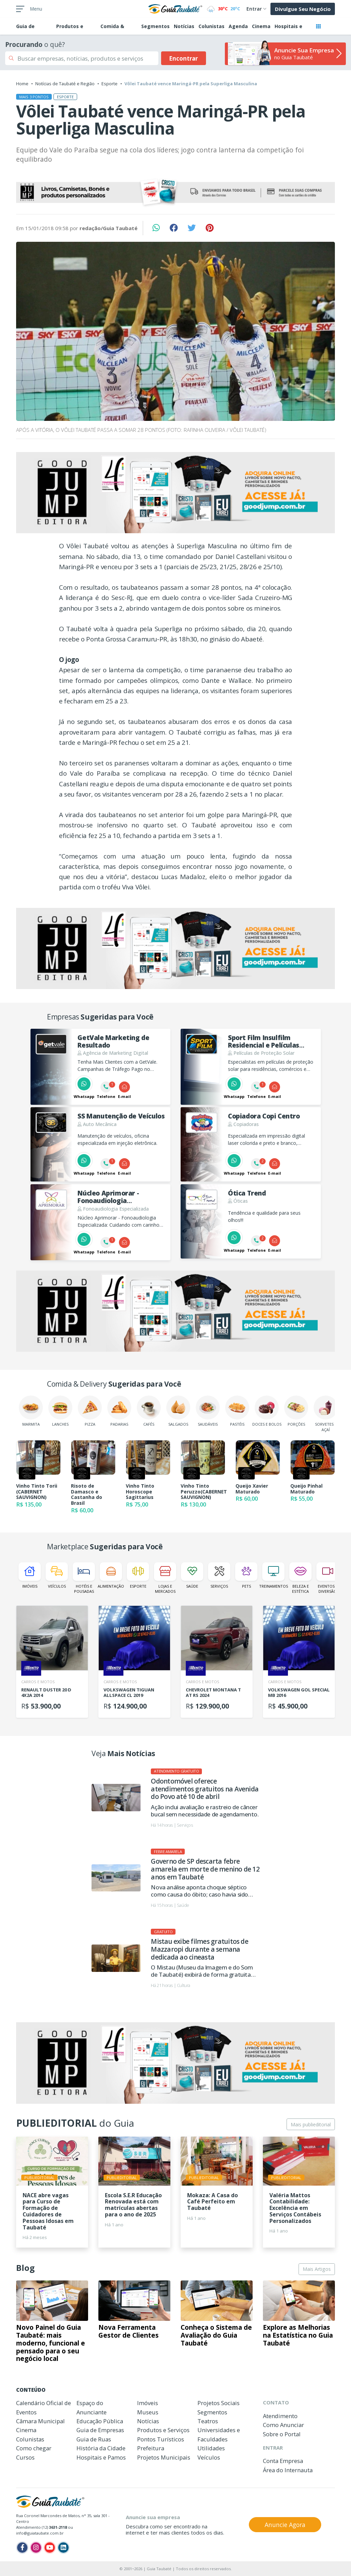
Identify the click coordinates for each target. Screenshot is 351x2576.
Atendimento (280, 2416)
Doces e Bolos (266, 1411)
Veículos (57, 1575)
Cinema (261, 26)
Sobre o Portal (282, 2434)
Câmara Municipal (40, 2421)
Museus (147, 2412)
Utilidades (211, 2448)
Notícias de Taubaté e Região (65, 83)
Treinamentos (273, 1575)
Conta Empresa (283, 2461)
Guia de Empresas (100, 2430)
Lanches (60, 1411)
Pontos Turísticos (160, 2439)
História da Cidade (100, 2448)
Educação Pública (99, 2421)
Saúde (192, 1575)
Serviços (219, 1575)
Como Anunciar (283, 2425)
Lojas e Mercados (165, 1578)
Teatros (207, 2421)
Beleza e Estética (300, 1578)
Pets (246, 1575)
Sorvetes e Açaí (326, 1414)
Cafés (149, 1411)
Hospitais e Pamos (101, 2457)
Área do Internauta (288, 2470)
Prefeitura (150, 2448)
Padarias (119, 1411)
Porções (296, 1411)
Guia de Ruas (93, 2439)
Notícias (184, 26)
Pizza (90, 1411)
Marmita (31, 1411)
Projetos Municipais (163, 2457)
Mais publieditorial (311, 2124)
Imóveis (30, 1575)
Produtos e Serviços (163, 2430)
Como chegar (33, 2448)
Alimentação (111, 1575)
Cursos (25, 2457)
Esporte (109, 83)
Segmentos (155, 26)
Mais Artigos (317, 2269)
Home (22, 83)
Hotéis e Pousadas (84, 1578)
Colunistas (211, 26)
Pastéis (237, 1411)
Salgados (178, 1411)
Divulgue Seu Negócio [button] (303, 8)
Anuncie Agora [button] (285, 2525)
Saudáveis (208, 1411)
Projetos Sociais (218, 2403)
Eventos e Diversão (327, 1578)
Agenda (238, 26)
